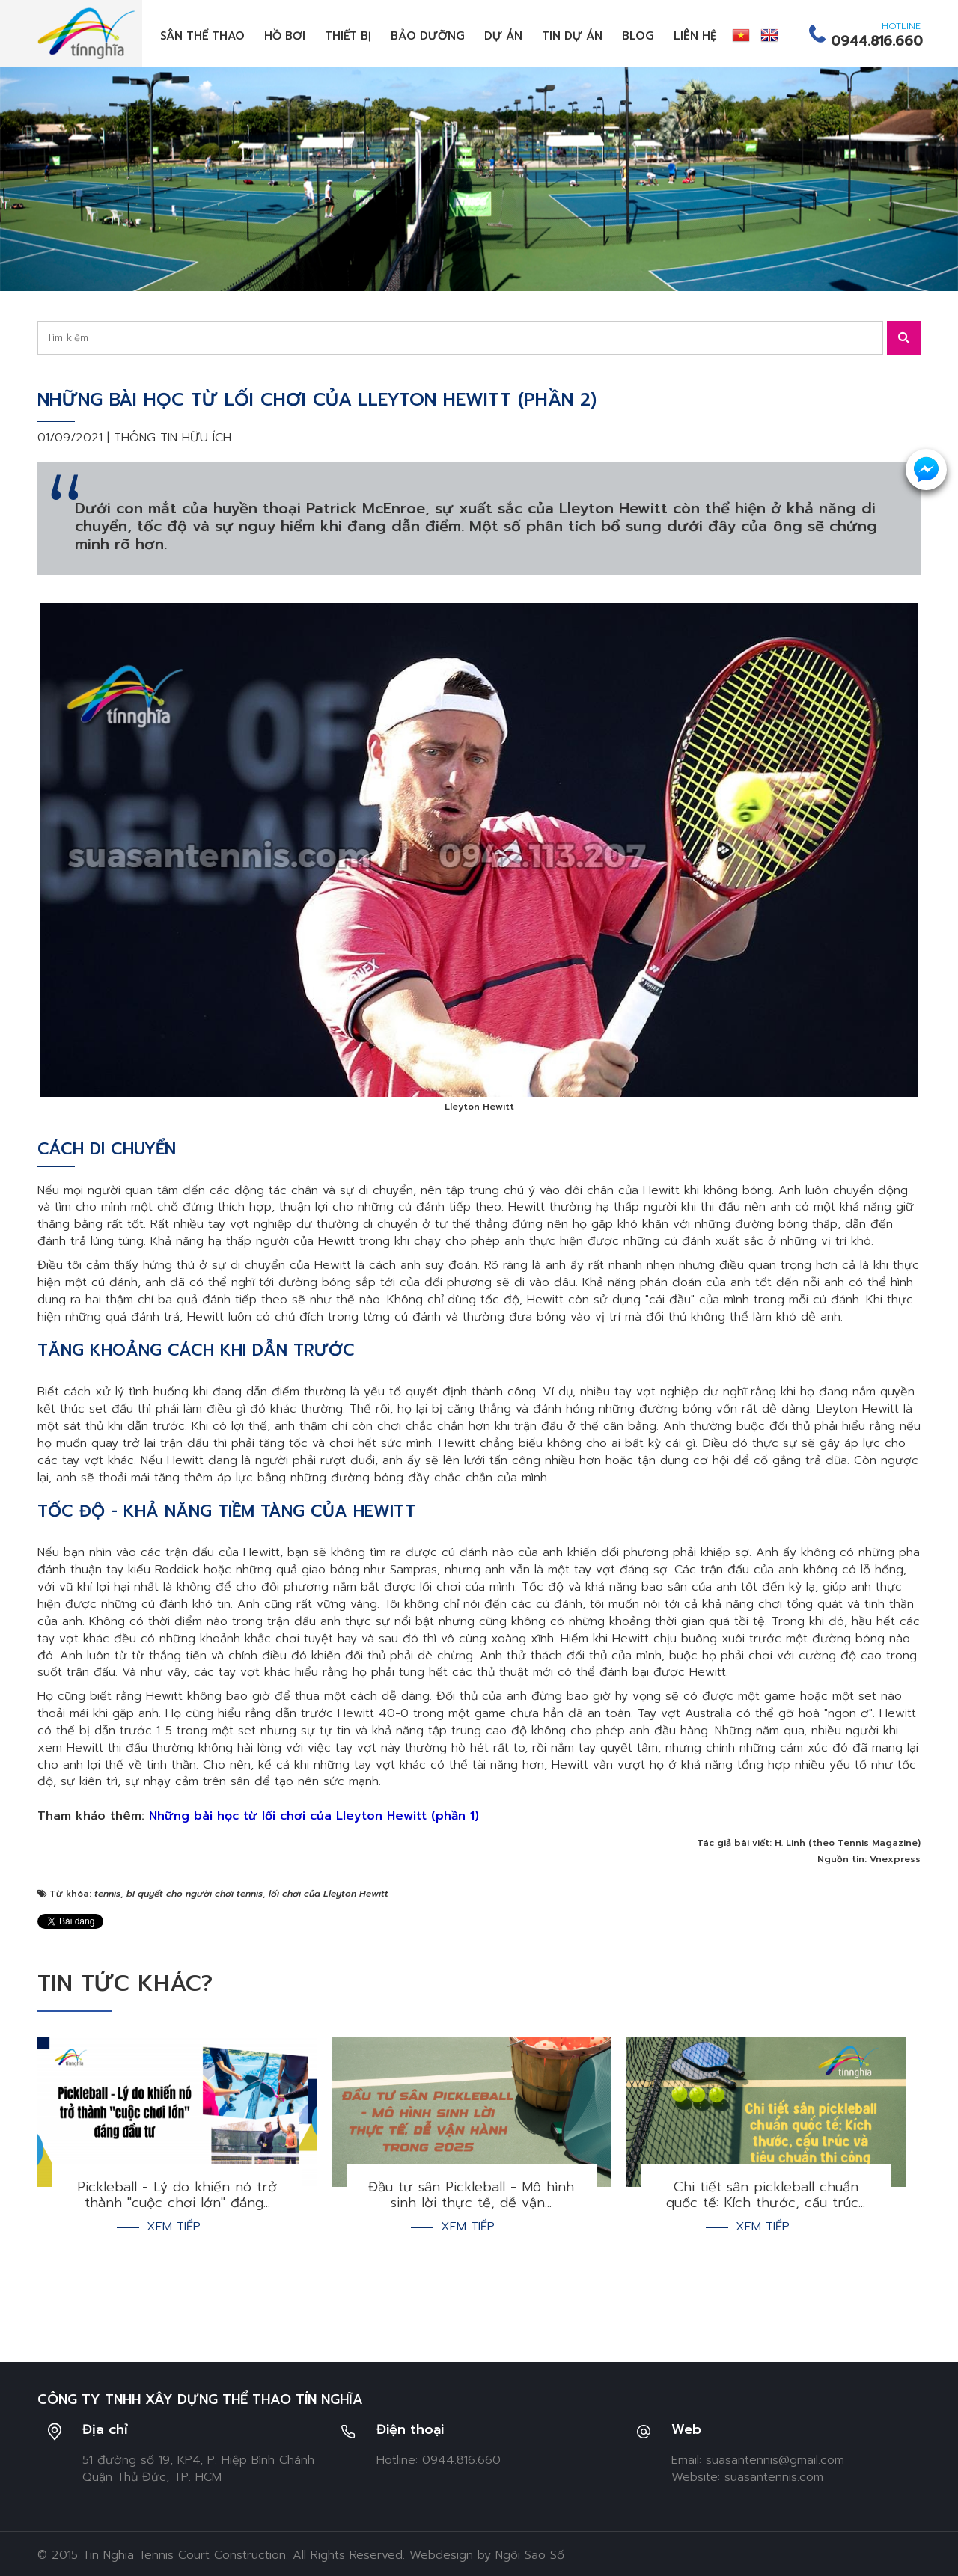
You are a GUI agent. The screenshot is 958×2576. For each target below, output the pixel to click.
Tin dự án (572, 36)
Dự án (503, 36)
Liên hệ (695, 36)
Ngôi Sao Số (529, 2555)
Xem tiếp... (177, 2227)
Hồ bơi (284, 36)
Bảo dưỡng (428, 36)
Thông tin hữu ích (172, 438)
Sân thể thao (202, 36)
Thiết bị (348, 36)
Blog (638, 36)
